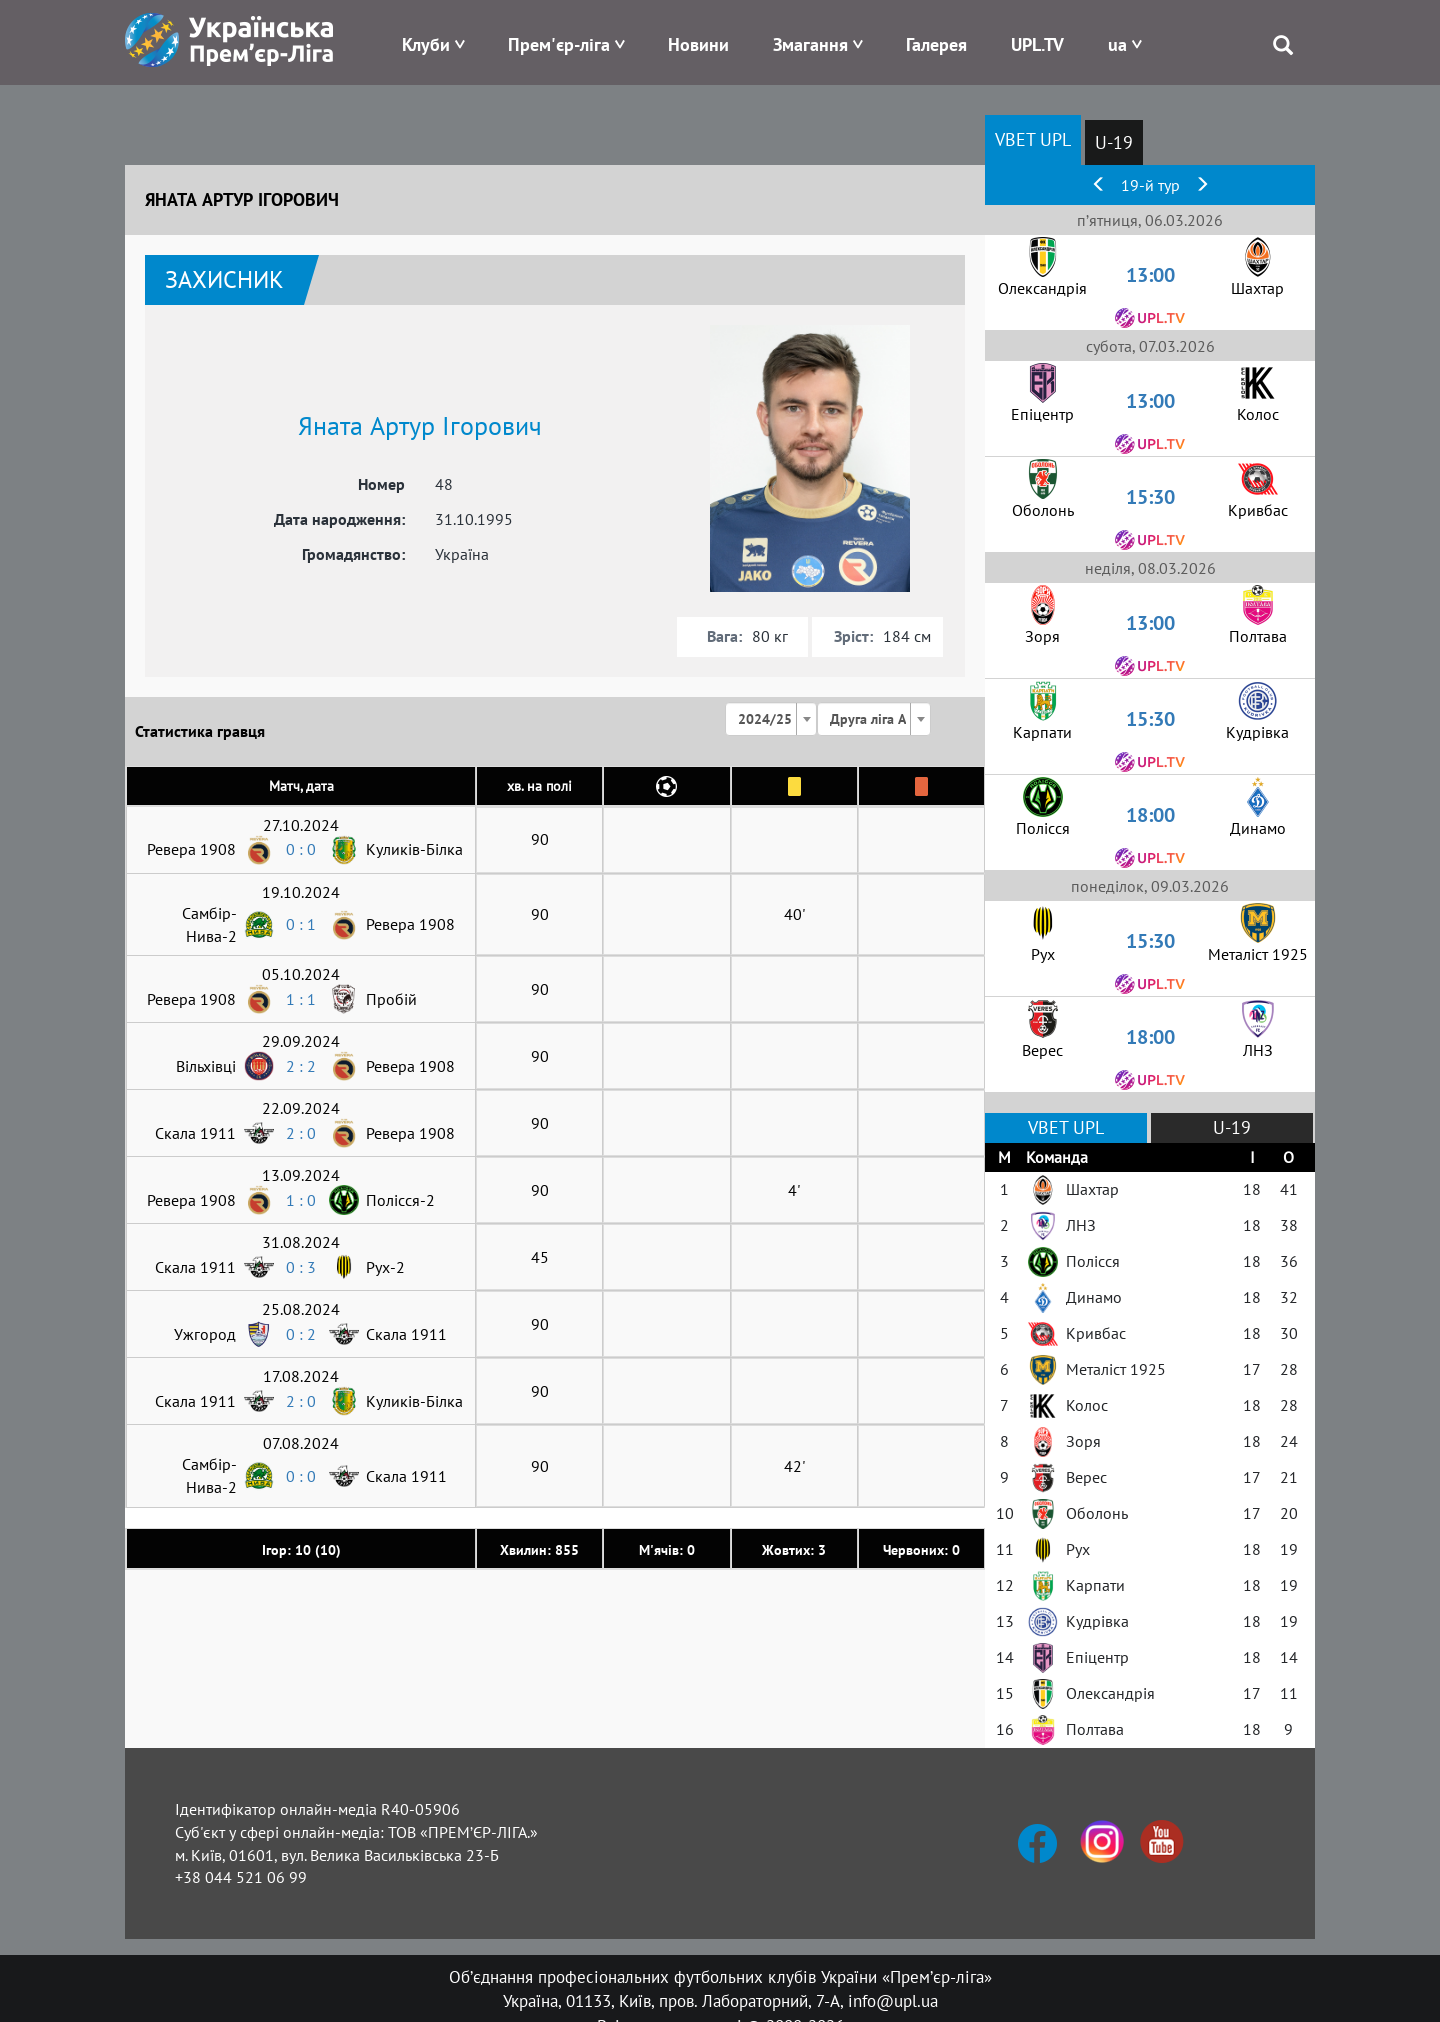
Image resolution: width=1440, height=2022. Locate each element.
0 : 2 (301, 1334)
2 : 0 (301, 1133)
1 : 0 (301, 1200)
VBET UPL (1033, 139)
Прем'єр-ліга (559, 44)
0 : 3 (301, 1267)
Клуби (426, 44)
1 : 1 (301, 999)
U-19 (1114, 142)
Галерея (936, 44)
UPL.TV (1037, 44)
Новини (698, 44)
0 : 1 (301, 924)
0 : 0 (301, 849)
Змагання (810, 44)
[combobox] (771, 719)
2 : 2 (301, 1066)
